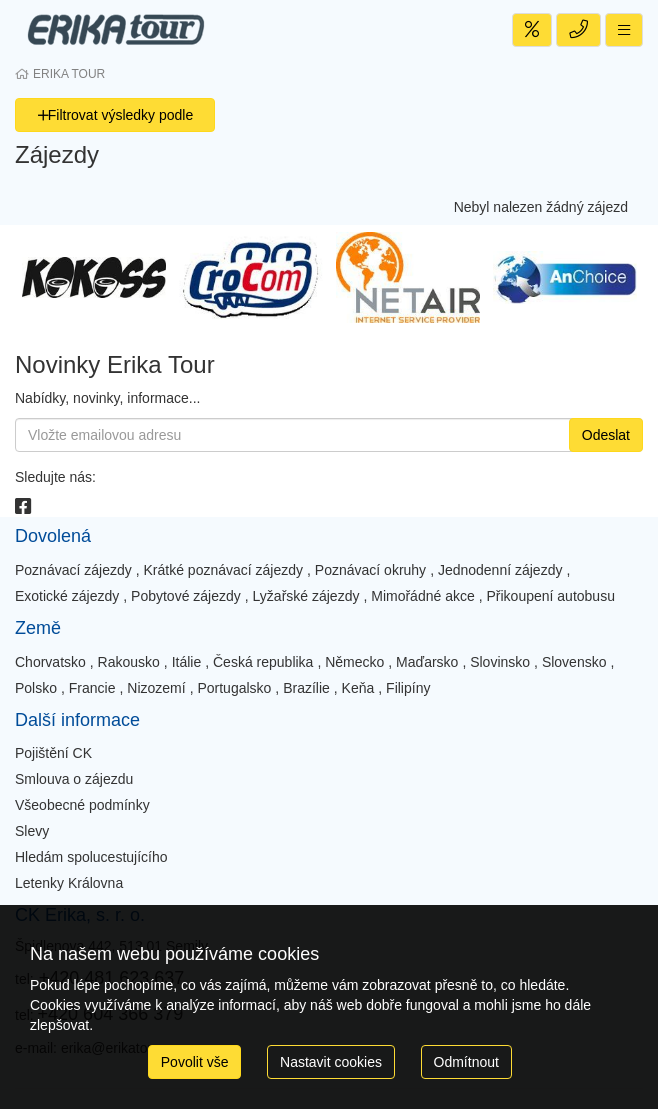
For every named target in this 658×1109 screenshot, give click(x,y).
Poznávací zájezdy (73, 570)
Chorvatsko (50, 662)
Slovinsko (500, 662)
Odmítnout (466, 1062)
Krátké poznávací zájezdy (224, 570)
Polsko (36, 688)
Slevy (32, 831)
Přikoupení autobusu (551, 596)
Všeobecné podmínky (82, 805)
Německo (354, 662)
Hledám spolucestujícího (91, 857)
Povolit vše (195, 1062)
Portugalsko (234, 688)
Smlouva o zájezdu (74, 779)
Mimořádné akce (423, 596)
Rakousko (129, 662)
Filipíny (408, 688)
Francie (92, 688)
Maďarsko (427, 662)
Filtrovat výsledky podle (115, 115)
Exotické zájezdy (67, 596)
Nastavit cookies (331, 1062)
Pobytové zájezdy (186, 596)
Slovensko (574, 662)
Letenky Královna (69, 883)
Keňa (358, 688)
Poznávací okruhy (370, 570)
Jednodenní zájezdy (500, 570)
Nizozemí (156, 688)
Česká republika (263, 662)
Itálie (187, 662)
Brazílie (306, 688)
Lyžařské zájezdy (306, 596)
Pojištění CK (53, 753)
